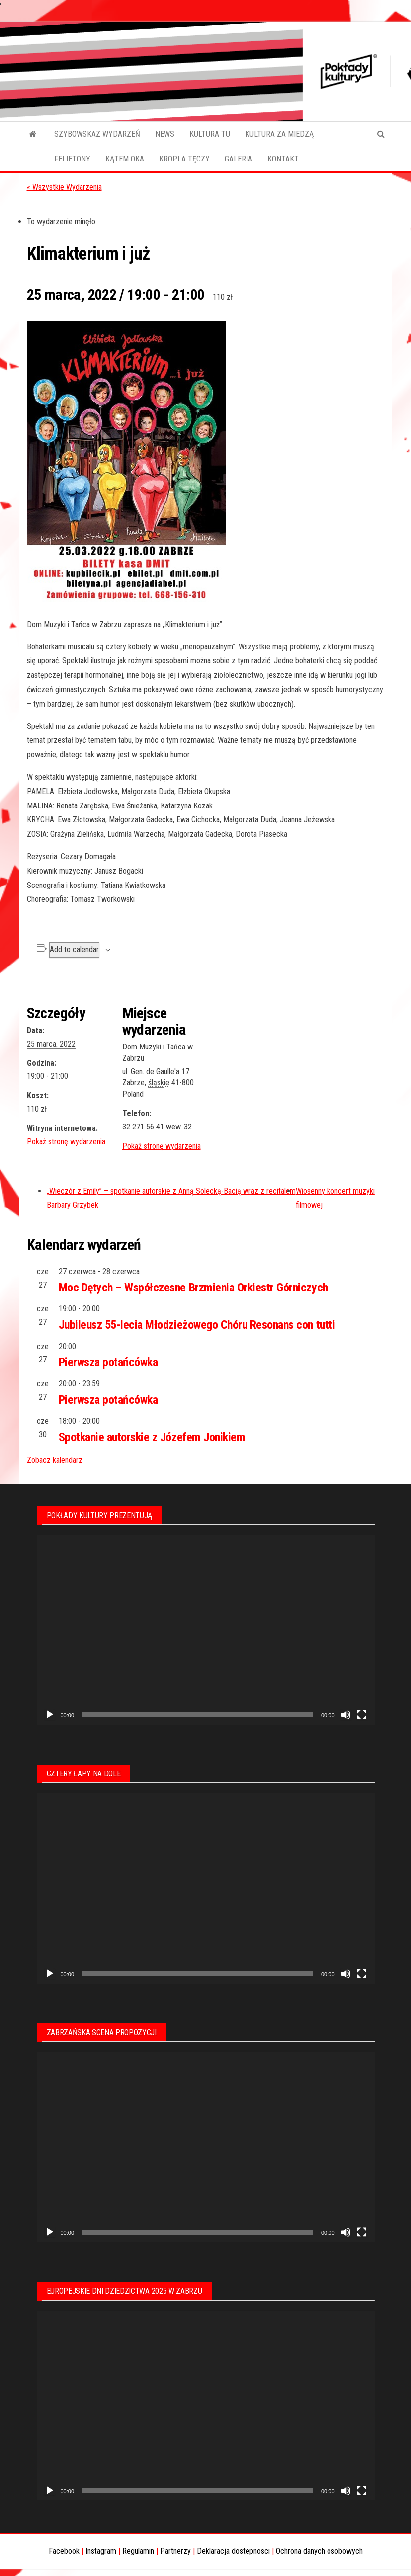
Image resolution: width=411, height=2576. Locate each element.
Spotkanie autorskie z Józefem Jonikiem (152, 1437)
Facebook (64, 2551)
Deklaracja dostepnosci (233, 2551)
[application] (206, 1630)
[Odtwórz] (50, 1715)
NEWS (164, 134)
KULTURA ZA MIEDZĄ (279, 134)
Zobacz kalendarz (54, 1460)
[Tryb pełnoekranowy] (362, 1715)
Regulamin (138, 2551)
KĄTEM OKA (124, 158)
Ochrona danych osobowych (319, 2551)
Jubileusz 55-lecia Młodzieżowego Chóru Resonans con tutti (197, 1325)
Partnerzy (175, 2551)
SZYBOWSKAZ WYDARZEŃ (97, 134)
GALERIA (238, 158)
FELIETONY (72, 158)
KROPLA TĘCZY (184, 158)
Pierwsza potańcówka (108, 1362)
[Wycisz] (346, 1715)
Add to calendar (74, 949)
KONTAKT (283, 158)
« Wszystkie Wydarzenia (64, 187)
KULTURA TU (209, 134)
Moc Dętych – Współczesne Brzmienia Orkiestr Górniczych (193, 1287)
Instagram (100, 2551)
